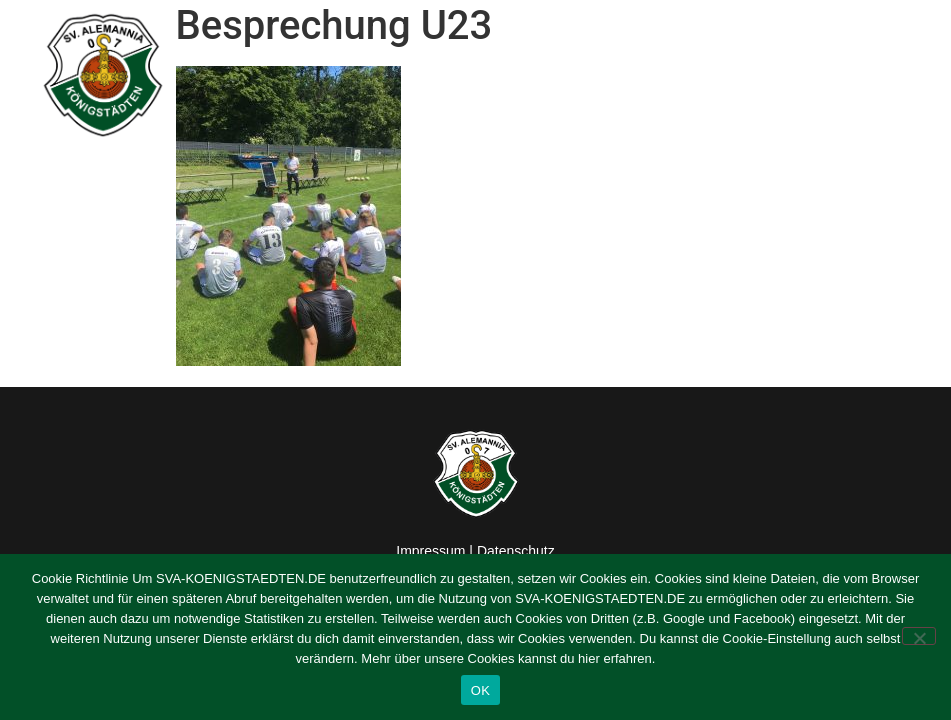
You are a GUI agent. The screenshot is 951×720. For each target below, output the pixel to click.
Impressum (430, 551)
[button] (912, 76)
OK (480, 690)
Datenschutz (516, 551)
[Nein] (919, 636)
